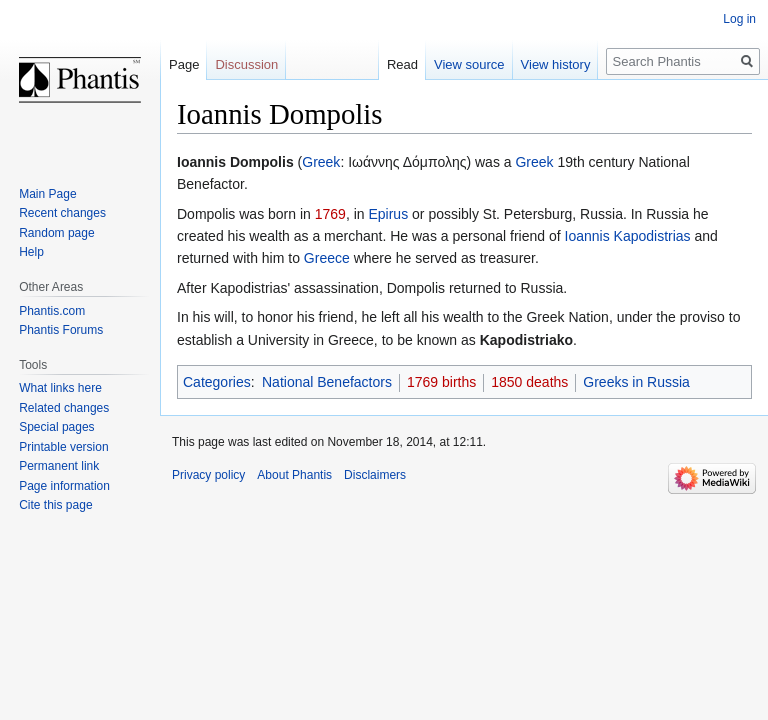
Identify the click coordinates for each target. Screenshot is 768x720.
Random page (56, 233)
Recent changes (62, 213)
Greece (327, 258)
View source (469, 64)
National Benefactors (327, 382)
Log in (739, 19)
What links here (60, 388)
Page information (64, 486)
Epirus (388, 214)
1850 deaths (529, 382)
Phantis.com (52, 311)
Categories (217, 382)
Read (402, 64)
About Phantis (294, 475)
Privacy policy (208, 475)
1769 (330, 214)
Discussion (246, 64)
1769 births (441, 382)
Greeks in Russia (636, 382)
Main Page (47, 194)
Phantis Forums (61, 330)
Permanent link (59, 466)
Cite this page (55, 505)
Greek (321, 162)
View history (556, 64)
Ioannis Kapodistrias (628, 236)
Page (184, 64)
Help (31, 252)
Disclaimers (375, 475)
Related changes (64, 408)
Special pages (56, 427)
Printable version (63, 447)
